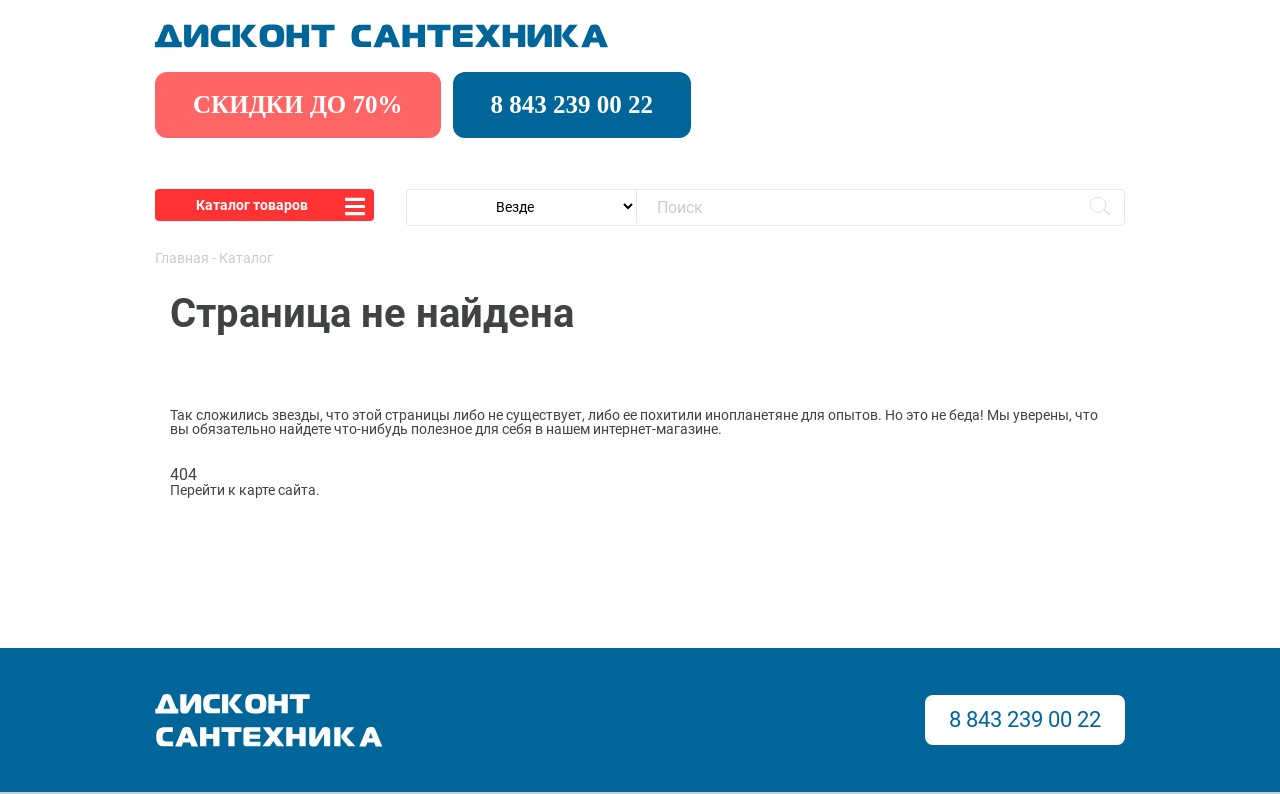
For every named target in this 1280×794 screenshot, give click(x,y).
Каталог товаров (252, 205)
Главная (182, 258)
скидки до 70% (298, 104)
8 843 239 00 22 (572, 104)
